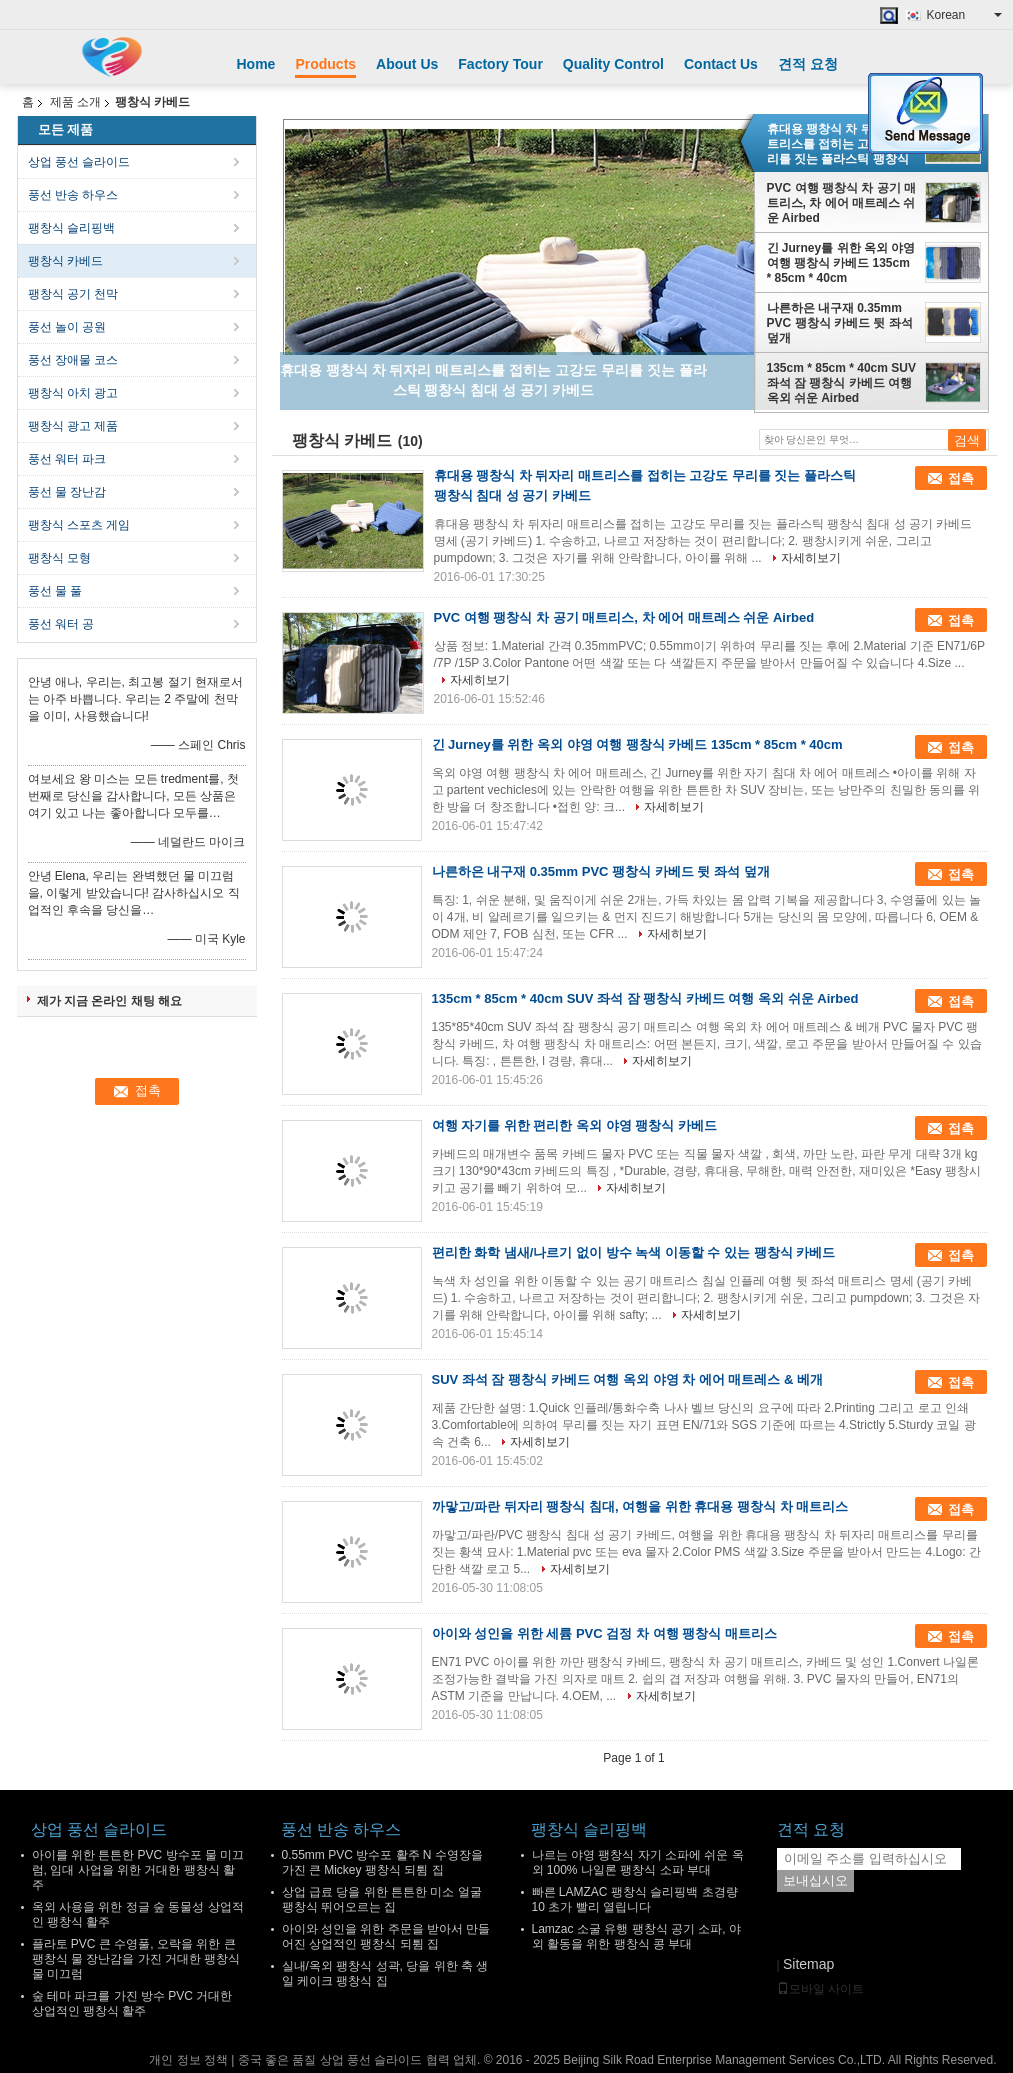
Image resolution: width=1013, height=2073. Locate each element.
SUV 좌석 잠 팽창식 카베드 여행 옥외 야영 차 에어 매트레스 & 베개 (627, 1379)
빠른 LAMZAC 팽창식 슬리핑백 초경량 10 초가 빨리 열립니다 (635, 1899)
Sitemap (808, 1964)
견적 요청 (808, 64)
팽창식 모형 (59, 558)
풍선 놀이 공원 (67, 327)
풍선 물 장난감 (67, 492)
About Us (407, 64)
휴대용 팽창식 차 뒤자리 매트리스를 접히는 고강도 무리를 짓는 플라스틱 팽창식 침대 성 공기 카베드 (839, 144)
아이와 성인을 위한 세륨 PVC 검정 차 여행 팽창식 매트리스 (604, 1633)
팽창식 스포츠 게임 (79, 525)
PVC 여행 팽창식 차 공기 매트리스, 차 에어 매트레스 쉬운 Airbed (841, 203)
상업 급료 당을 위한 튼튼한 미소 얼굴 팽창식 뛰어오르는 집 (382, 1899)
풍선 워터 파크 (67, 459)
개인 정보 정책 (188, 2060)
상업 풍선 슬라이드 (79, 162)
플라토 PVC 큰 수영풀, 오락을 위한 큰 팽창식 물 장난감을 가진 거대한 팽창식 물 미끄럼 (136, 1959)
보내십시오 (815, 1880)
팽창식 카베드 (65, 261)
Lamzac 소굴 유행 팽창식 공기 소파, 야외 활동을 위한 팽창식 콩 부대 (636, 1936)
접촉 (961, 478)
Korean (964, 15)
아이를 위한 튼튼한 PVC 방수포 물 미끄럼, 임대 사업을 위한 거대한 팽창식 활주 (138, 1870)
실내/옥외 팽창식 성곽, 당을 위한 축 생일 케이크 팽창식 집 (385, 1973)
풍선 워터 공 (61, 624)
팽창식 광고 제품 (73, 426)
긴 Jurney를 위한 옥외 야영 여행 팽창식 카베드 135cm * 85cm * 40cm (841, 263)
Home (256, 64)
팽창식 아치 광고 (73, 393)
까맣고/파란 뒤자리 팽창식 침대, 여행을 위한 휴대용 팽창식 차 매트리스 (640, 1506)
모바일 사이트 (820, 1989)
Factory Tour (500, 64)
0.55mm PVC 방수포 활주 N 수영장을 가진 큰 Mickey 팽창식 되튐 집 (382, 1862)
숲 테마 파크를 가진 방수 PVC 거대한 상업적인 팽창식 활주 (132, 2003)
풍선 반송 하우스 (73, 195)
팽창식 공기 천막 (73, 294)
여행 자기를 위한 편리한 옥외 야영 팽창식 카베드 (574, 1125)
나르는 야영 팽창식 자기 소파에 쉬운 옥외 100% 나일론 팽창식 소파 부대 (638, 1862)
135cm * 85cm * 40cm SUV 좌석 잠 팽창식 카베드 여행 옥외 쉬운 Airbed (841, 383)
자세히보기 (811, 558)
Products (325, 64)
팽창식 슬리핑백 (71, 228)
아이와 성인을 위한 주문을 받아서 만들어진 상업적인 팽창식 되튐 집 (386, 1936)
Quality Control (613, 64)
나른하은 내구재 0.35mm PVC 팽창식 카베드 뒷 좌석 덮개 (840, 323)
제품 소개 (75, 102)
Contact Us (721, 64)
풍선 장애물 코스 (73, 360)
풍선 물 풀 (55, 591)
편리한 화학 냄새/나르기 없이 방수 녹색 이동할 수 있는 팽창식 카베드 (634, 1252)
